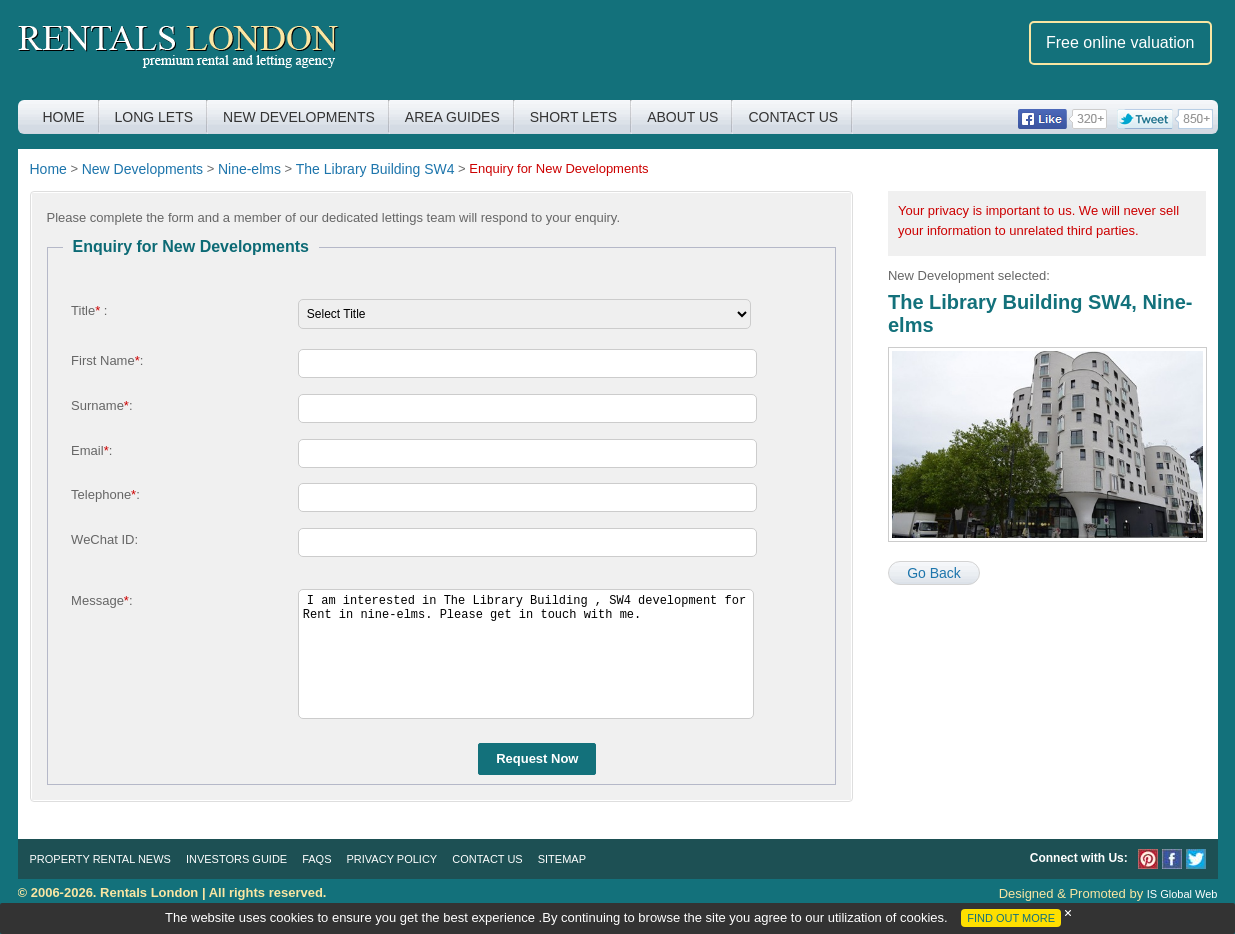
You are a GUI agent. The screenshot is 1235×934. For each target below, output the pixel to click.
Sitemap (562, 859)
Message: (101, 600)
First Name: (107, 360)
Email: (91, 450)
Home (64, 117)
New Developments (299, 117)
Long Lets (154, 117)
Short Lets (573, 117)
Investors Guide (236, 859)
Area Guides (452, 117)
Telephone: (105, 494)
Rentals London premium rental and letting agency (178, 48)
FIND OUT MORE (1011, 918)
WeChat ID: (104, 539)
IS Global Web (1182, 894)
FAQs (316, 859)
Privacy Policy (392, 859)
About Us (682, 117)
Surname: (101, 405)
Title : (89, 310)
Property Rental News (100, 859)
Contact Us (793, 117)
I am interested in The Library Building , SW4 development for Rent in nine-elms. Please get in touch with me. (526, 654)
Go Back (934, 573)
